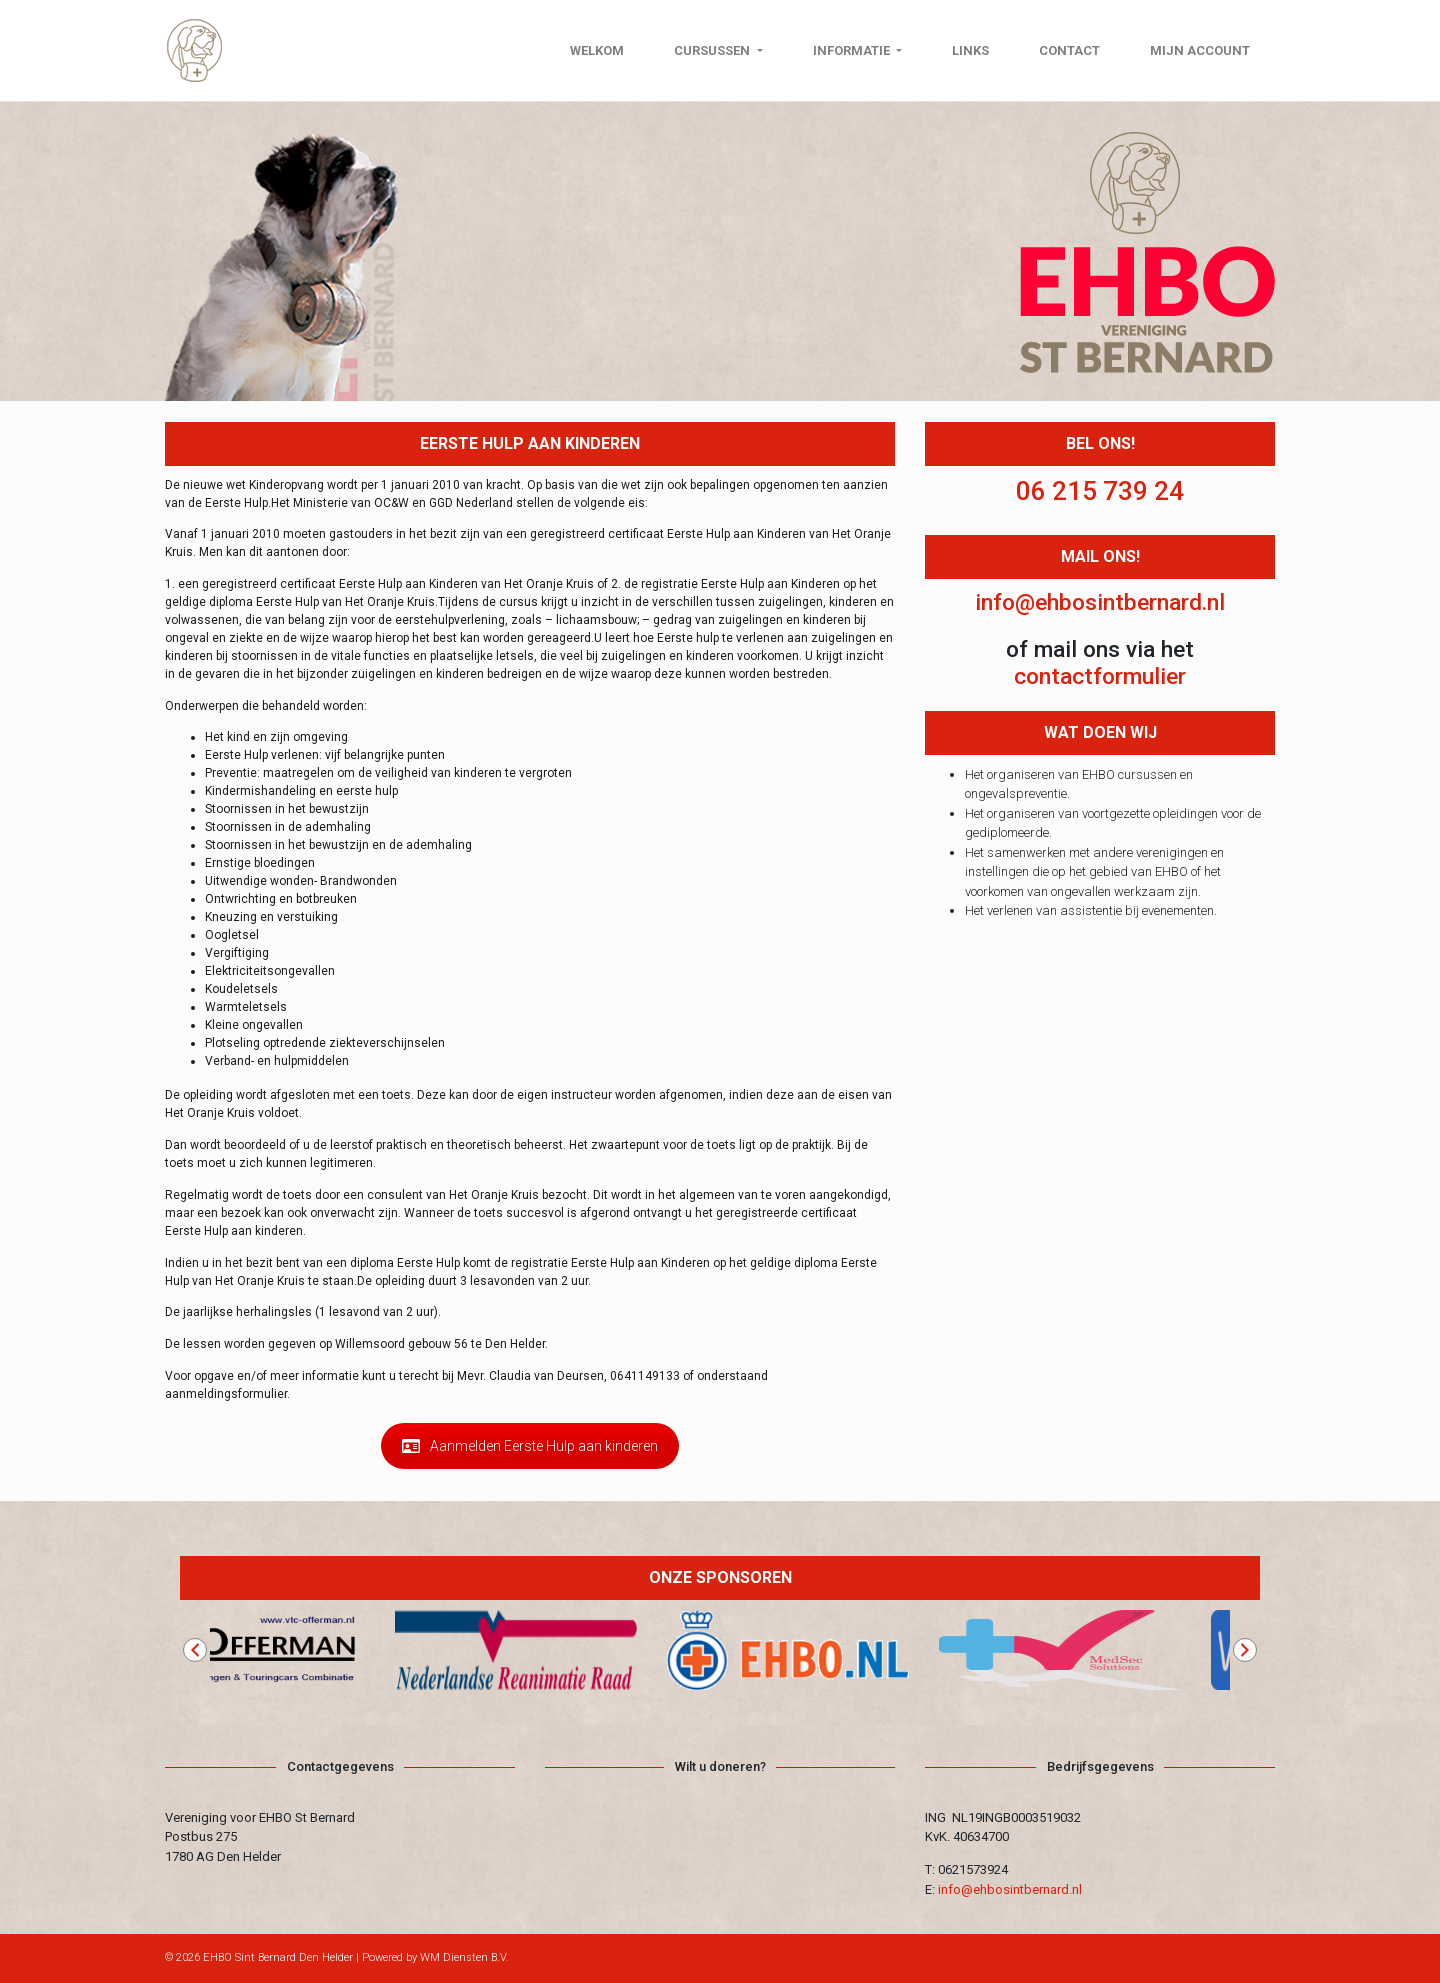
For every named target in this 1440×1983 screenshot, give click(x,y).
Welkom (597, 50)
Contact (1069, 50)
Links (970, 50)
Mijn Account (1200, 50)
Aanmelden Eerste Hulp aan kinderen (530, 1446)
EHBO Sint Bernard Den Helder (278, 1957)
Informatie (853, 50)
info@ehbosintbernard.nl (1100, 602)
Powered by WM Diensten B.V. (435, 1957)
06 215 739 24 (1100, 491)
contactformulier (1100, 676)
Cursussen (713, 50)
